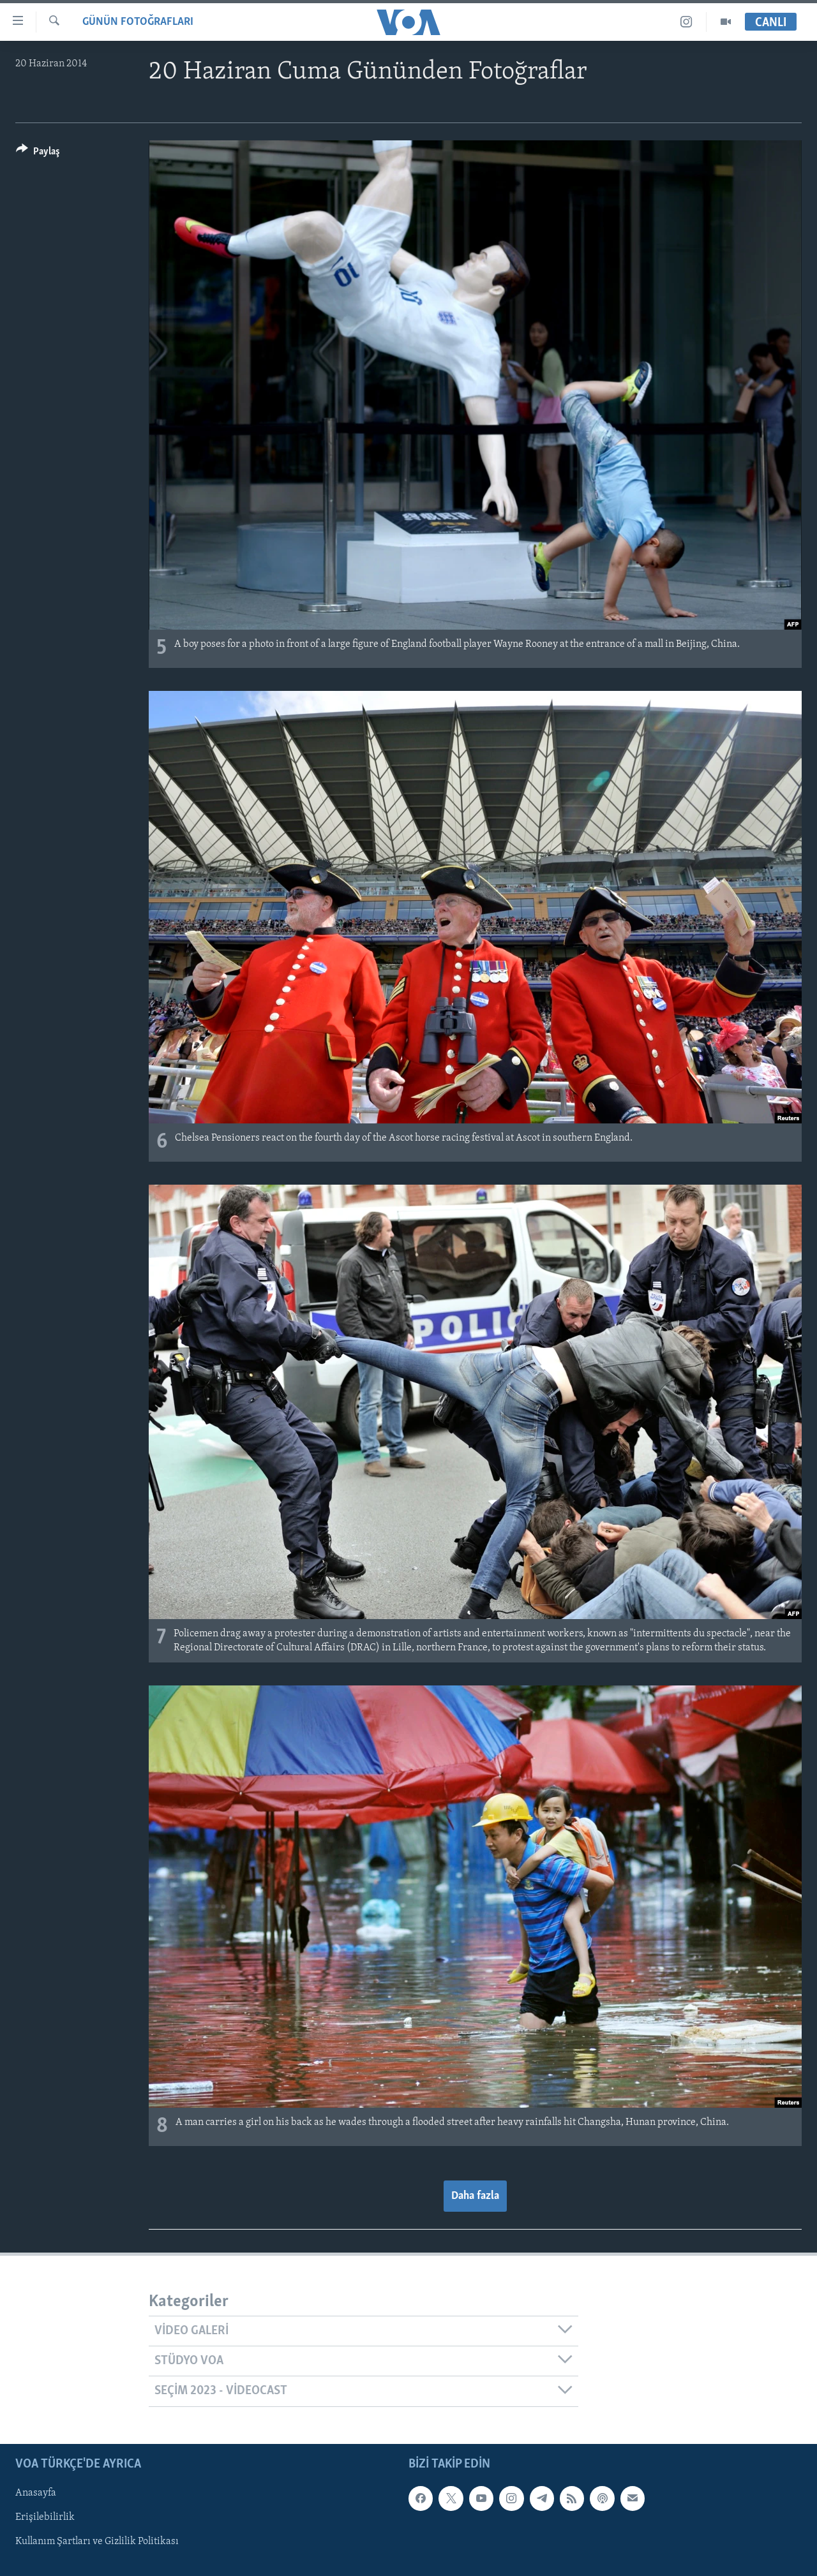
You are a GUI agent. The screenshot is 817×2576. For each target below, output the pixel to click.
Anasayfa (35, 2493)
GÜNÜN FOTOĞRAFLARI (137, 22)
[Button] (38, 153)
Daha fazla (475, 2196)
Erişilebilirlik (45, 2517)
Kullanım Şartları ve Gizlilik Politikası (97, 2541)
